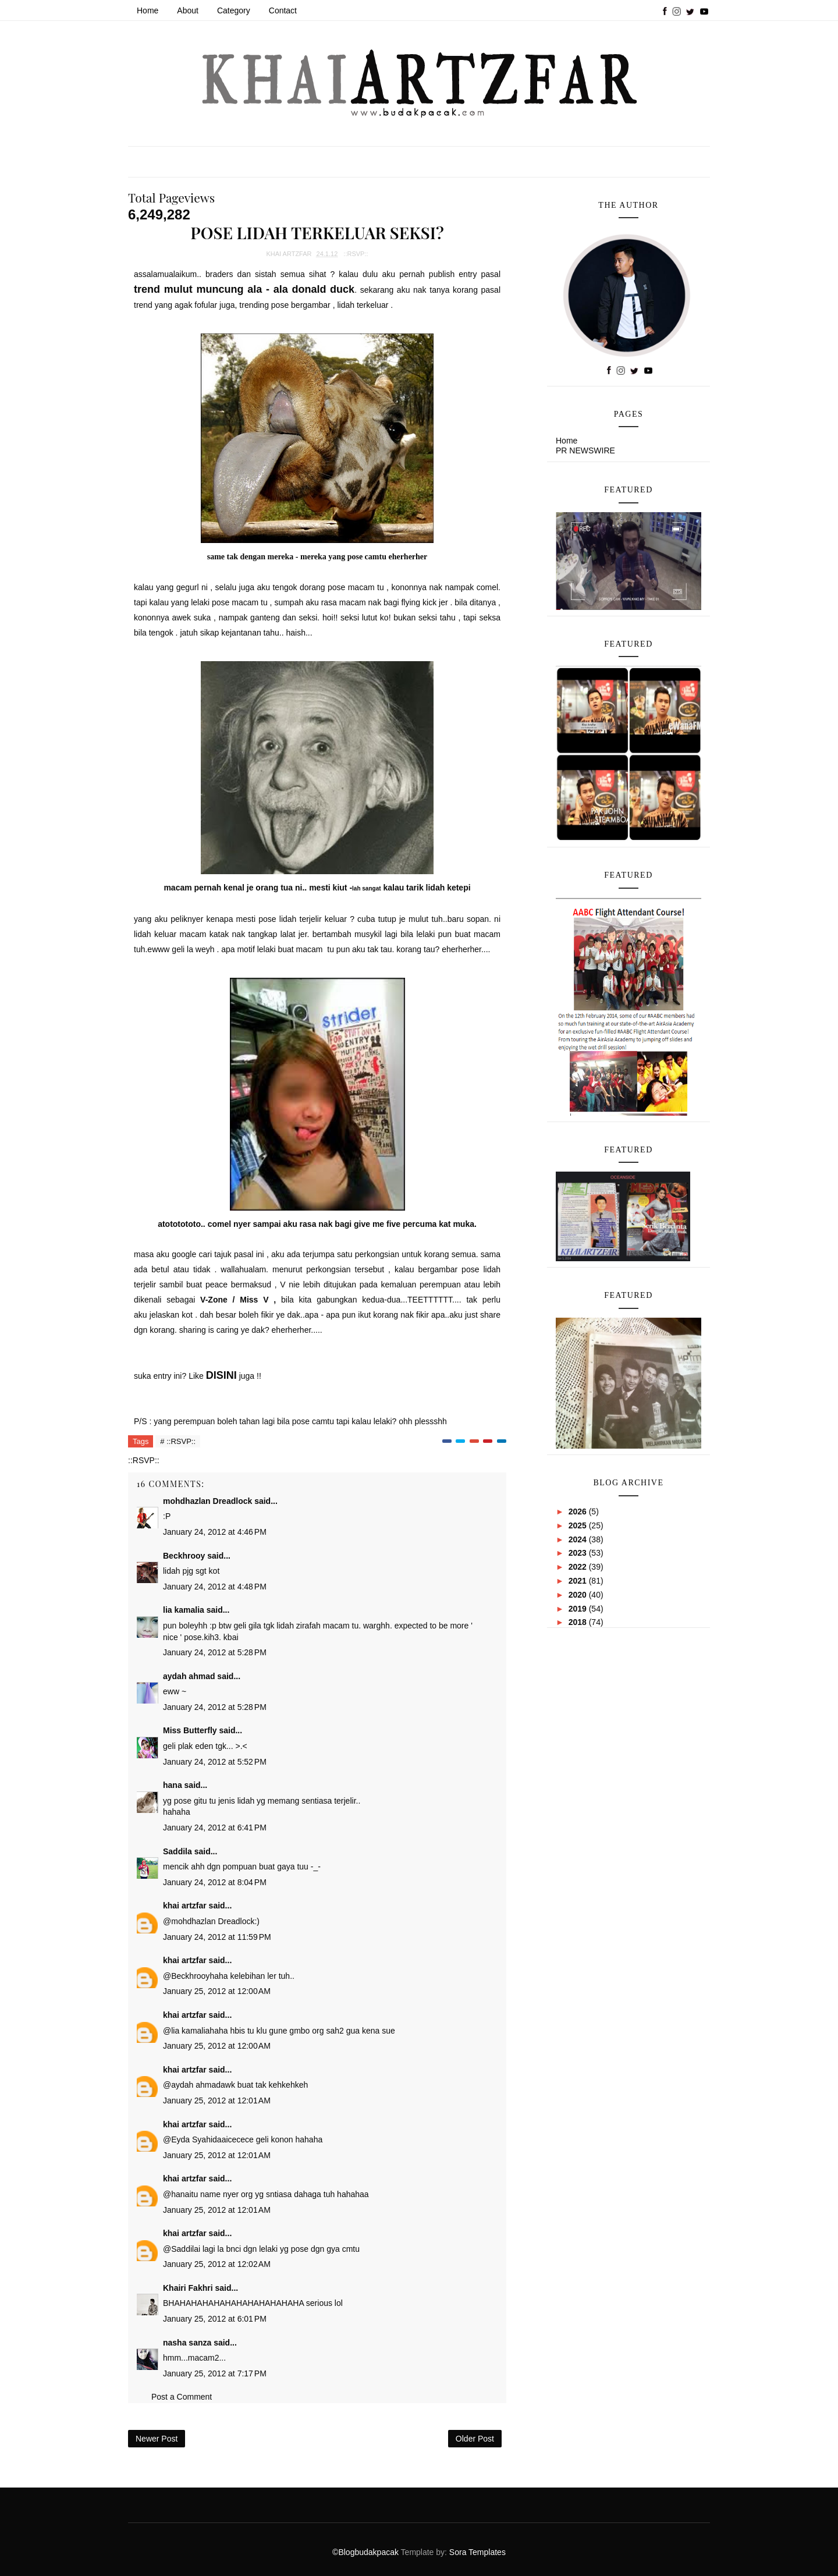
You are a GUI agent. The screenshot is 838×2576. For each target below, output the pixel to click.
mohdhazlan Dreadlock (207, 1501)
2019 (579, 1608)
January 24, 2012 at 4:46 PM (215, 1532)
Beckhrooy (184, 1555)
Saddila (177, 1851)
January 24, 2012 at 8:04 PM (215, 1882)
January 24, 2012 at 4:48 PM (215, 1586)
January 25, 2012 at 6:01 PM (215, 2318)
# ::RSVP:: (178, 1441)
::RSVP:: (355, 253)
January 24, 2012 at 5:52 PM (215, 1761)
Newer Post (156, 2438)
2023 (579, 1552)
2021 (579, 1580)
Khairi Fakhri (188, 2288)
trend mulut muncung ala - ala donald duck (244, 289)
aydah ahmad (189, 1676)
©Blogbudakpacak (366, 2552)
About (187, 10)
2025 (579, 1525)
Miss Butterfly (190, 1730)
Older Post (475, 2438)
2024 (579, 1539)
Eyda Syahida (196, 2139)
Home (147, 10)
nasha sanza (187, 2342)
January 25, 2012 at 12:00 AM (217, 1991)
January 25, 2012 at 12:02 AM (217, 2264)
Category (233, 10)
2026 (579, 1511)
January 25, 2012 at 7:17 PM (215, 2373)
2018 (579, 1622)
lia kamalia (183, 1610)
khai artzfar (185, 1905)
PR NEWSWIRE (585, 450)
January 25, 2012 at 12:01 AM (217, 2100)
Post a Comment (181, 2396)
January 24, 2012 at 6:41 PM (215, 1827)
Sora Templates (477, 2552)
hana (172, 1785)
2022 (579, 1566)
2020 (579, 1594)
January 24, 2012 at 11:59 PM (217, 1937)
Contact (283, 10)
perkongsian (377, 1254)
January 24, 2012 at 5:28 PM (215, 1652)
